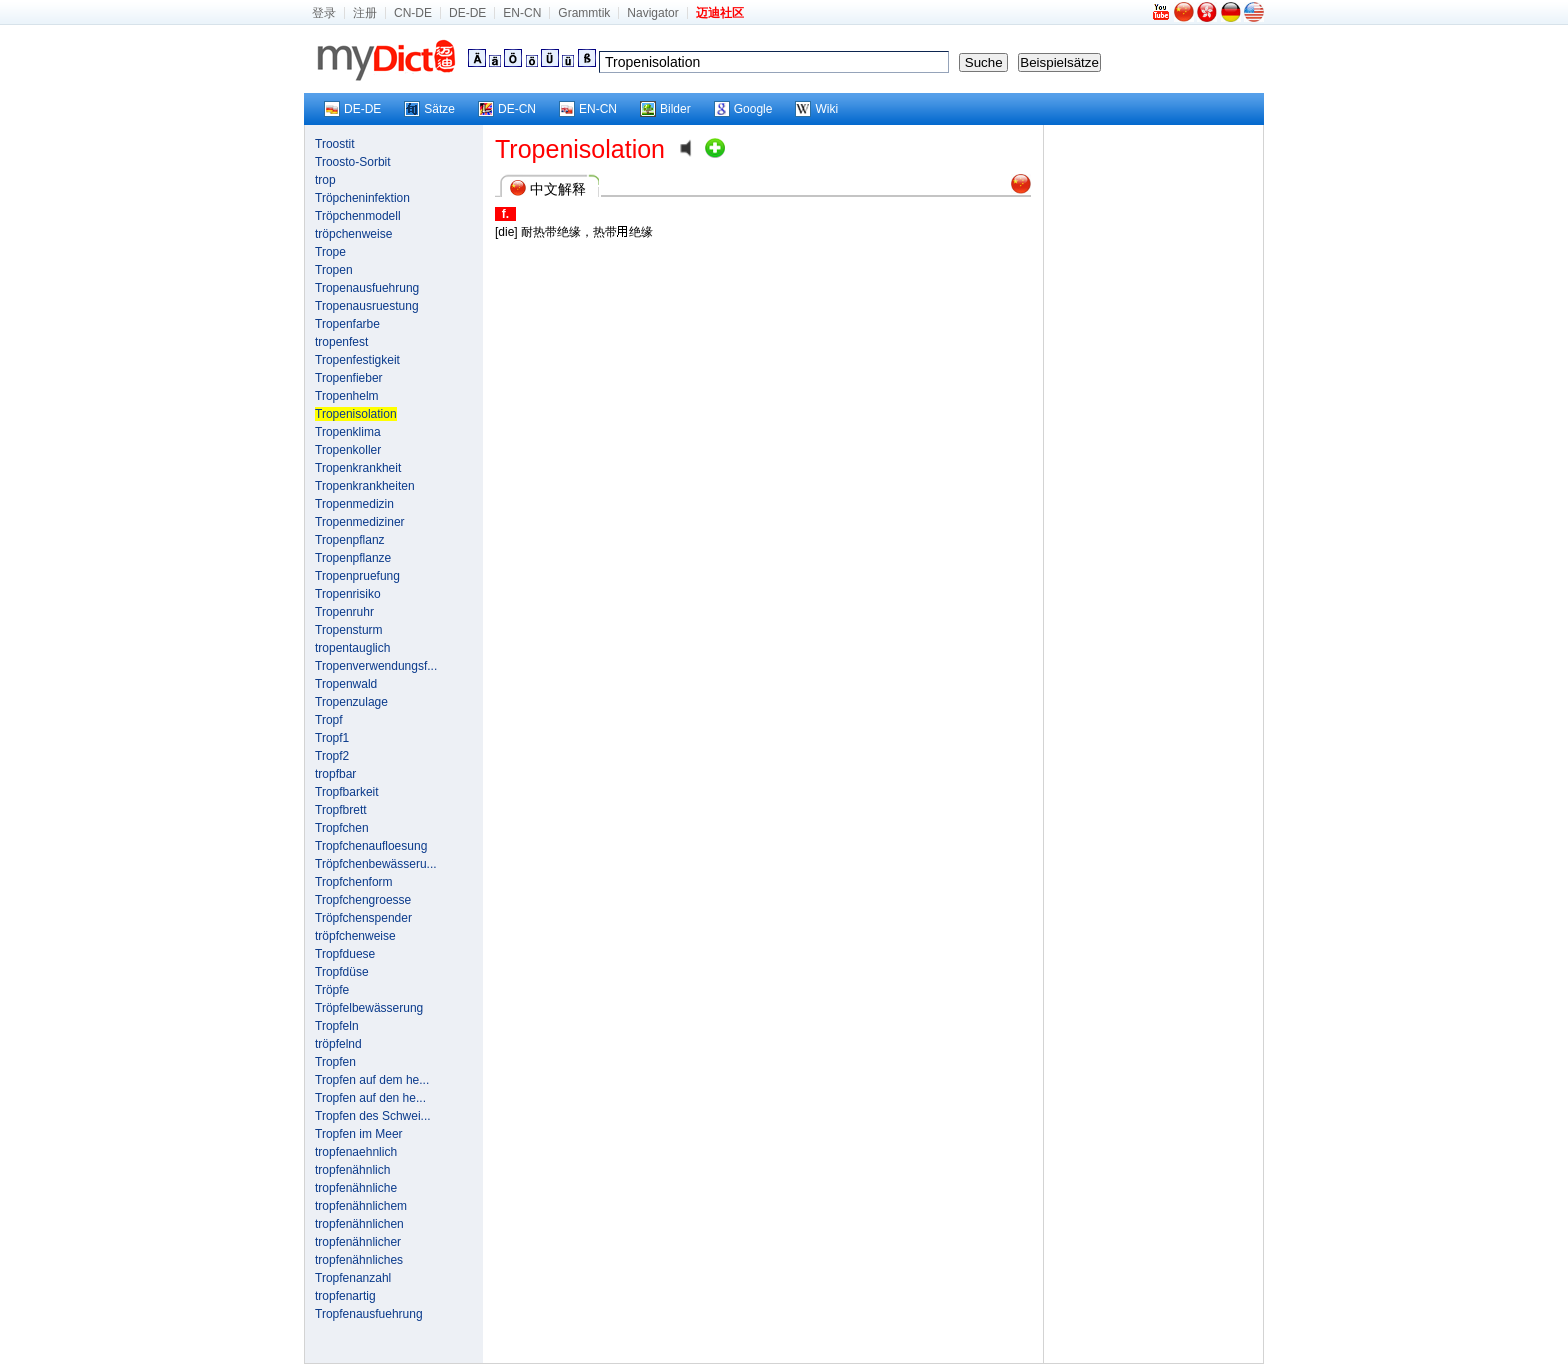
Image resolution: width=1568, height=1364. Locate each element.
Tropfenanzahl (353, 1278)
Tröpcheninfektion (362, 198)
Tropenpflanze (353, 558)
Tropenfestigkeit (357, 360)
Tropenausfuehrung (367, 288)
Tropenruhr (344, 612)
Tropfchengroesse (363, 900)
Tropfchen (342, 828)
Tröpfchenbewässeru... (376, 864)
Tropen (334, 270)
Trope (330, 252)
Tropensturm (349, 630)
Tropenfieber (349, 378)
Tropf (329, 720)
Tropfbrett (341, 810)
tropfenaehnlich (356, 1152)
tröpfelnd (338, 1044)
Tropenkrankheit (358, 468)
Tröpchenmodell (358, 216)
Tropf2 (332, 756)
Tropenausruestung (367, 306)
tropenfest (341, 342)
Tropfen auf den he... (370, 1098)
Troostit (335, 144)
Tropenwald (346, 684)
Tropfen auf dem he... (372, 1080)
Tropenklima (348, 432)
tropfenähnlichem (361, 1206)
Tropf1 (332, 738)
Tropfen (335, 1062)
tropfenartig (345, 1296)
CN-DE (413, 13)
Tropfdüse (342, 972)
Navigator (652, 13)
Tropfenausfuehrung (369, 1314)
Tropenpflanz (350, 540)
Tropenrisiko (348, 594)
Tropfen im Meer (359, 1134)
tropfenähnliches (359, 1260)
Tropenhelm (347, 396)
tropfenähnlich (352, 1170)
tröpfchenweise (355, 936)
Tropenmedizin (354, 504)
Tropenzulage (351, 702)
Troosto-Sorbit (353, 162)
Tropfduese (345, 954)
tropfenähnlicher (358, 1242)
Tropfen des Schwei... (373, 1116)
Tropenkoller (348, 450)
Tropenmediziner (360, 522)
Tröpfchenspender (363, 918)
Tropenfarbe (347, 324)
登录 (324, 13)
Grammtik (584, 13)
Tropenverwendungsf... (376, 666)
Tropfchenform (354, 882)
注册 (365, 13)
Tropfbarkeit (347, 792)
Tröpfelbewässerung (369, 1008)
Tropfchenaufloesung (371, 846)
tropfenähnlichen (359, 1224)
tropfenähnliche (356, 1188)
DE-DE (467, 13)
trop (325, 180)
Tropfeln (337, 1026)
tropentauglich (352, 648)
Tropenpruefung (357, 576)
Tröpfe (332, 990)
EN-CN (522, 13)
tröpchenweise (353, 234)
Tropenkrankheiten (365, 486)
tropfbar (335, 774)
